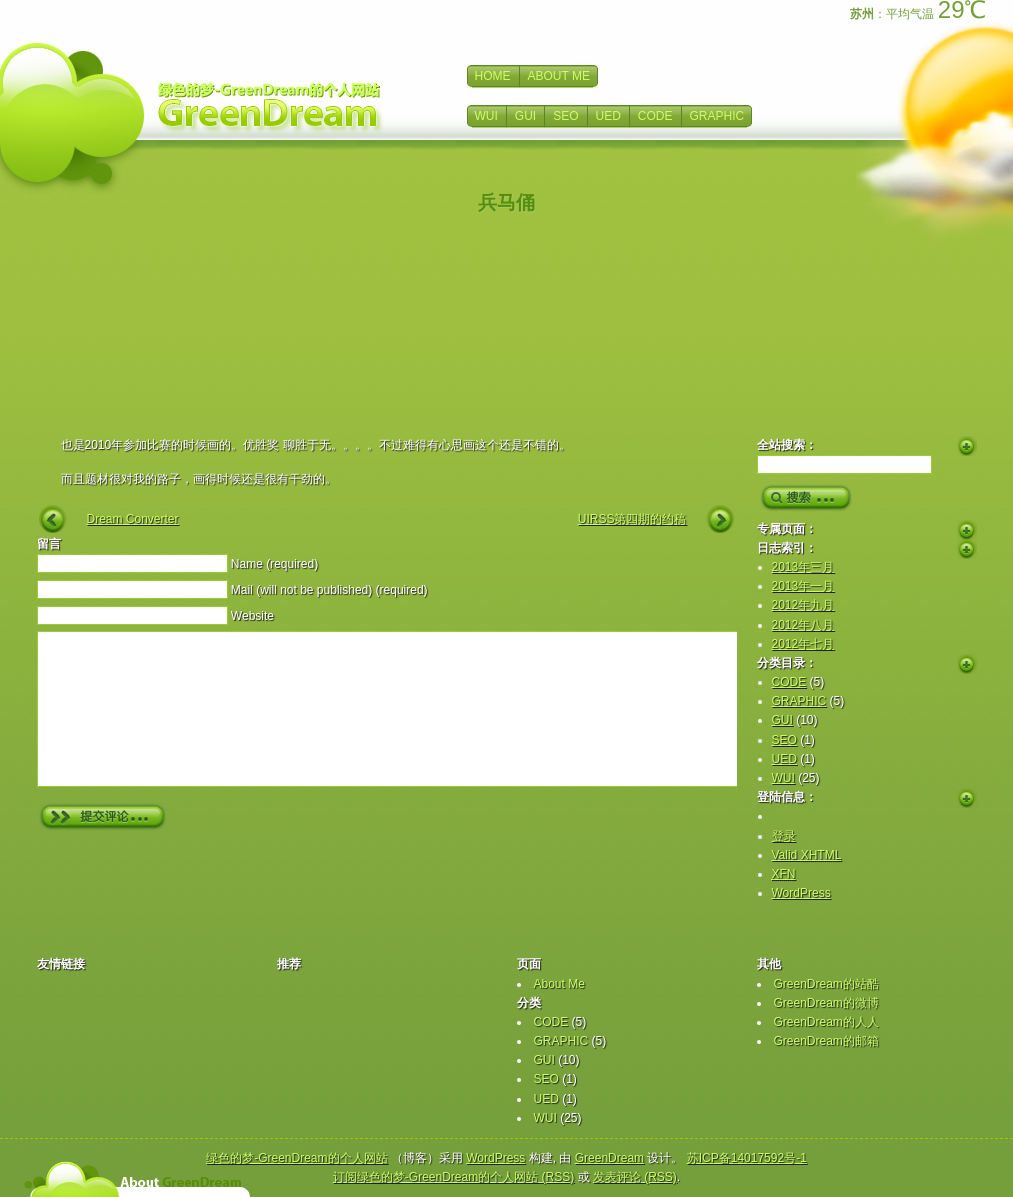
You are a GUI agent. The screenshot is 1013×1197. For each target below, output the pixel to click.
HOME (493, 76)
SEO (565, 116)
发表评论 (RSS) (635, 1177)
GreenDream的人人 (826, 1022)
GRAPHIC (717, 116)
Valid (807, 855)
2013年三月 (803, 567)
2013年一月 (803, 586)
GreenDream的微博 (826, 1003)
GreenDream (609, 1158)
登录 (784, 836)
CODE (655, 116)
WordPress (801, 893)
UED (608, 116)
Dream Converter (133, 519)
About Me (559, 984)
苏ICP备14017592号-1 (747, 1158)
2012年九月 (803, 605)
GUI (525, 116)
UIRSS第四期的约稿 (632, 519)
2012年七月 (803, 644)
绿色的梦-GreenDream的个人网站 (296, 1158)
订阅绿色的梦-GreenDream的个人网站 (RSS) (453, 1177)
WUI (486, 116)
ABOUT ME (559, 76)
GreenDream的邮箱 (826, 1041)
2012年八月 (803, 625)
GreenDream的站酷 (826, 984)
